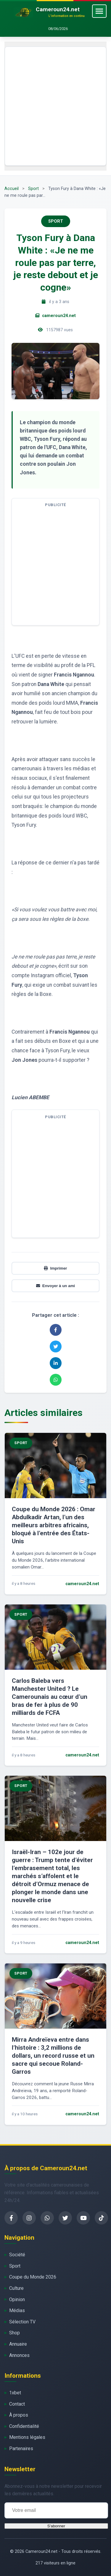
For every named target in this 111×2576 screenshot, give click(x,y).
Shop (14, 2333)
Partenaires (21, 2448)
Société (17, 2254)
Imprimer (55, 1268)
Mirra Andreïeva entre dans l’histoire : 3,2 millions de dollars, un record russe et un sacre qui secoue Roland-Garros (53, 2055)
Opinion (17, 2299)
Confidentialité (24, 2426)
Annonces (19, 2355)
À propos (18, 2415)
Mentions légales (27, 2437)
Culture (16, 2288)
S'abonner (56, 2526)
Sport (33, 188)
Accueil (11, 188)
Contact (17, 2404)
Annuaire (18, 2344)
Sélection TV (22, 2322)
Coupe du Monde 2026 (32, 2277)
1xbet (15, 2393)
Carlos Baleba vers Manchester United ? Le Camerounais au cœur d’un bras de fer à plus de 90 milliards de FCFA (49, 1696)
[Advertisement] (55, 106)
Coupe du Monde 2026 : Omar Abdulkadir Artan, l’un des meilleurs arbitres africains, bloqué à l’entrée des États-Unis (53, 1525)
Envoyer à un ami (55, 1286)
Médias (17, 2310)
